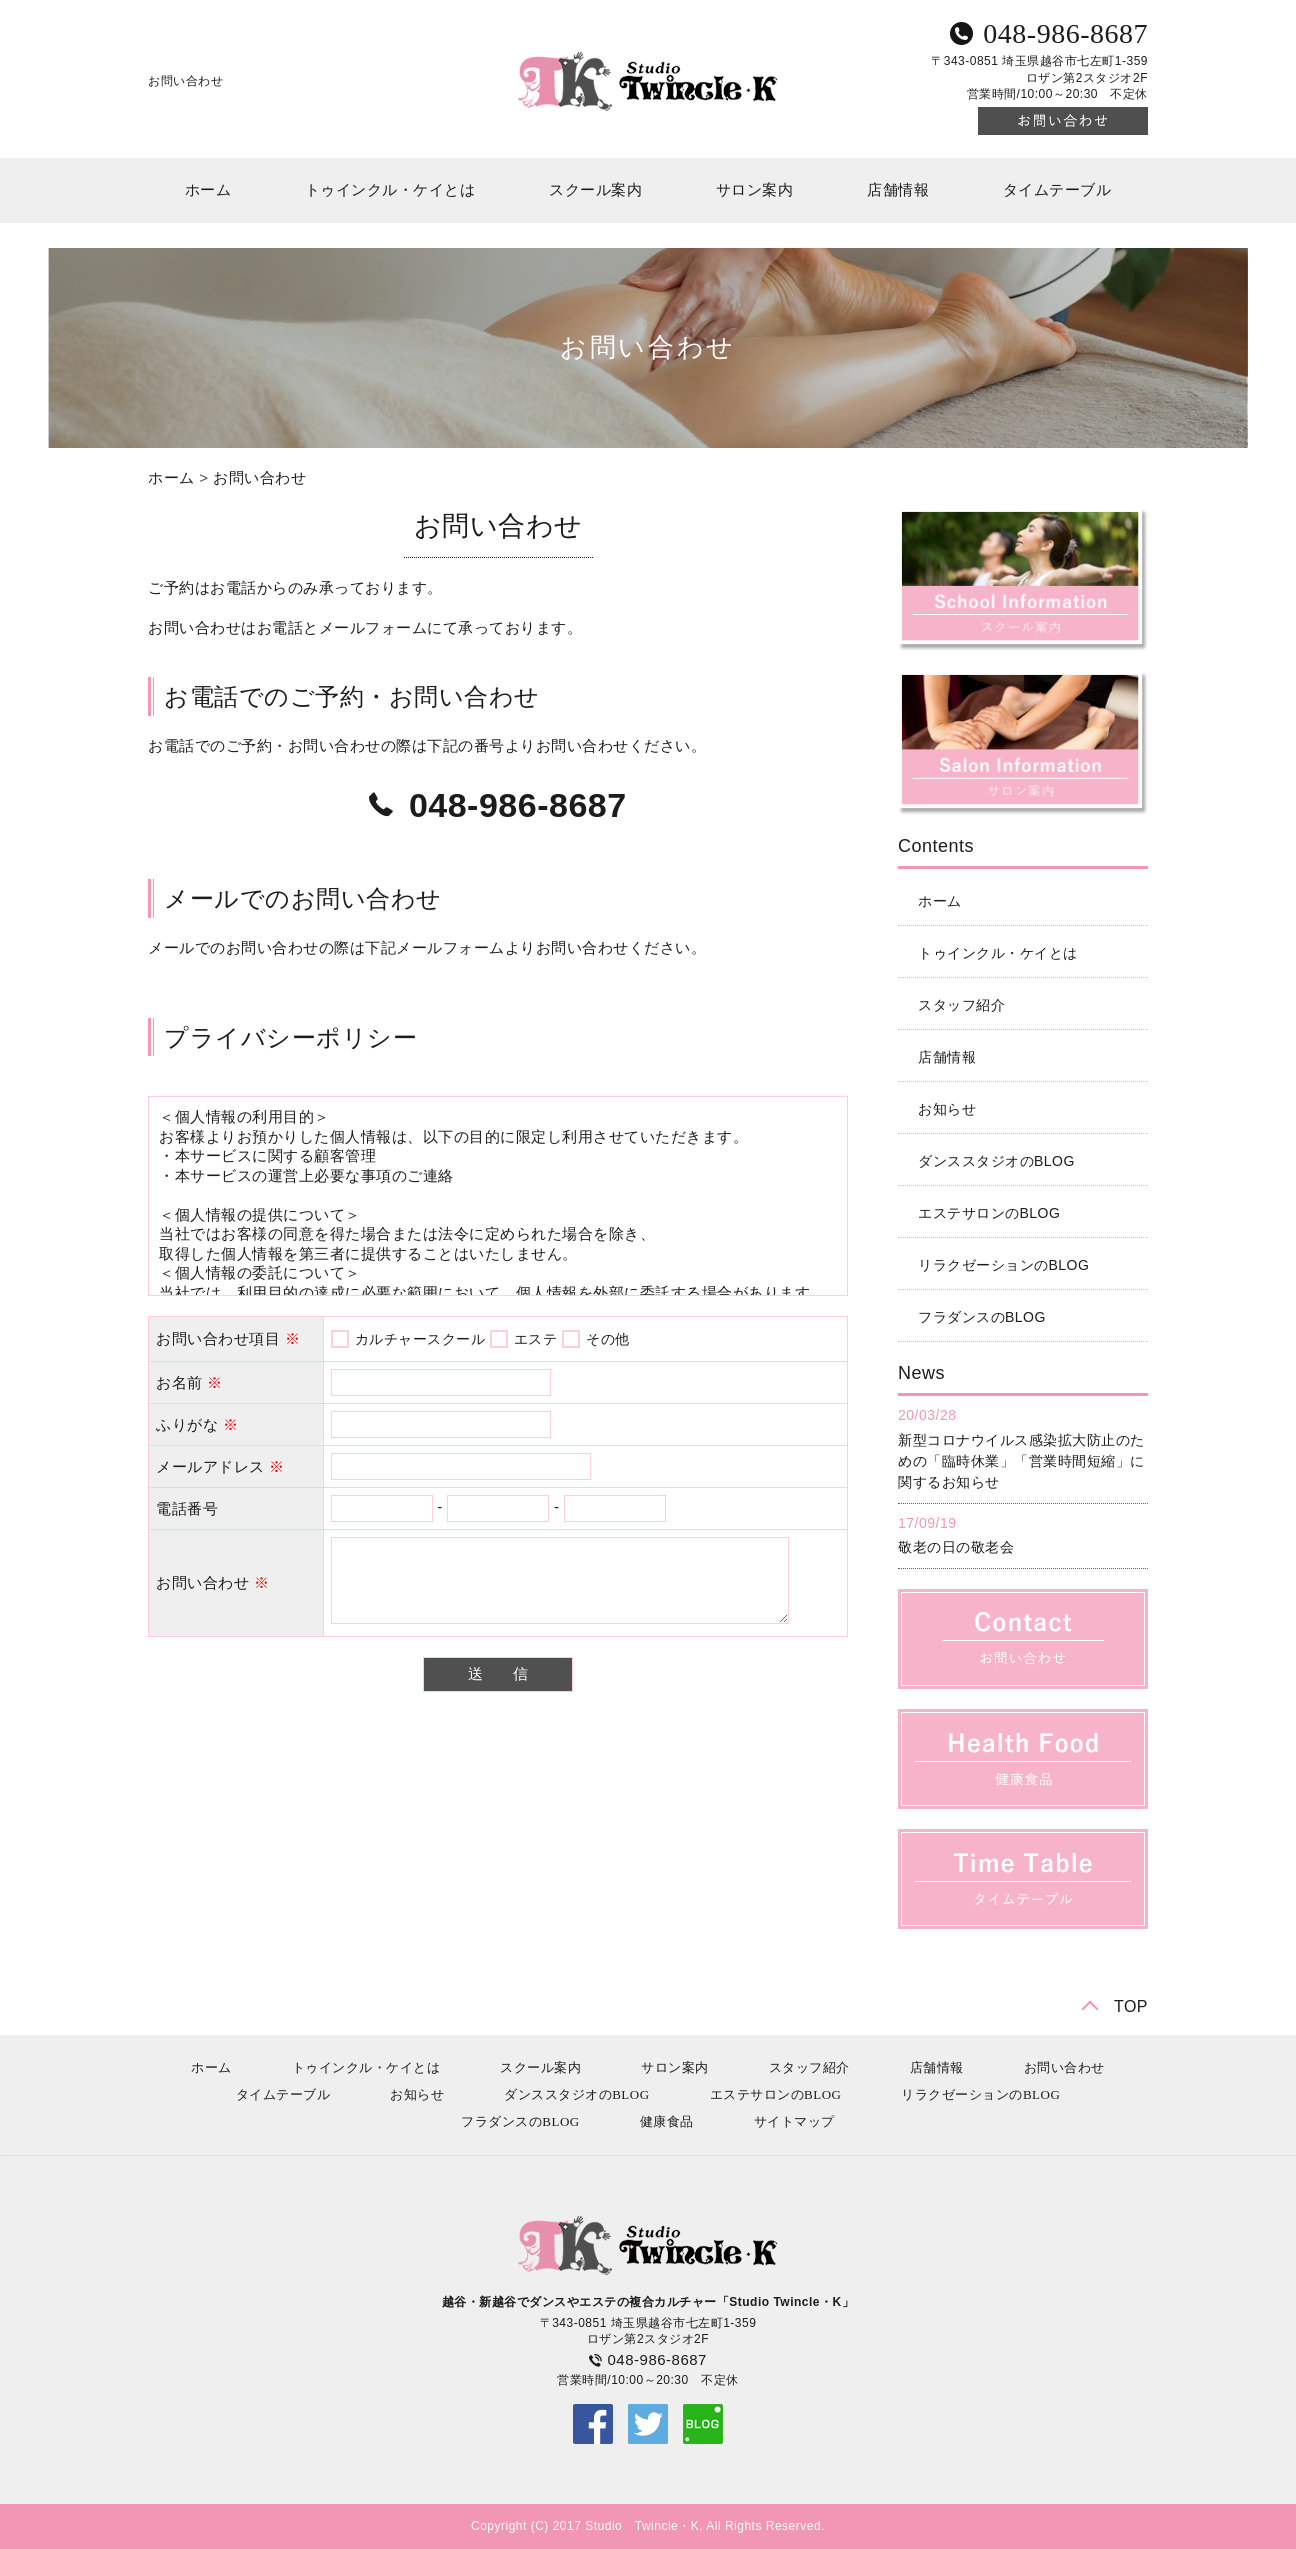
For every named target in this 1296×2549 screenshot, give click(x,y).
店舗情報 (898, 190)
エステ (536, 1339)
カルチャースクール (420, 1339)
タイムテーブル (1057, 190)
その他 (608, 1339)
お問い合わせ (259, 477)
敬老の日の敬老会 (956, 1547)
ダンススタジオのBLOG (996, 1161)
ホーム (208, 190)
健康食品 (667, 2121)
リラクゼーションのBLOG (1003, 1265)
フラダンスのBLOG (982, 1317)
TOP (1131, 2006)
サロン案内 (755, 190)
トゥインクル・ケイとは (390, 190)
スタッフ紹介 (961, 1005)
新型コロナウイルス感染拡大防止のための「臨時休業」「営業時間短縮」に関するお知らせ (1021, 1461)
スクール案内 (595, 190)
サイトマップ (794, 2121)
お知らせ (947, 1109)
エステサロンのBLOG (989, 1213)
